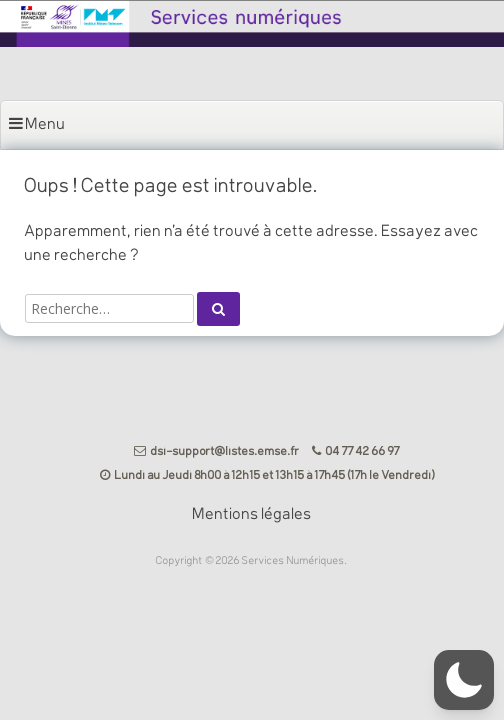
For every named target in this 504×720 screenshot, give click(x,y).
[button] (464, 680)
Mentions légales (252, 515)
